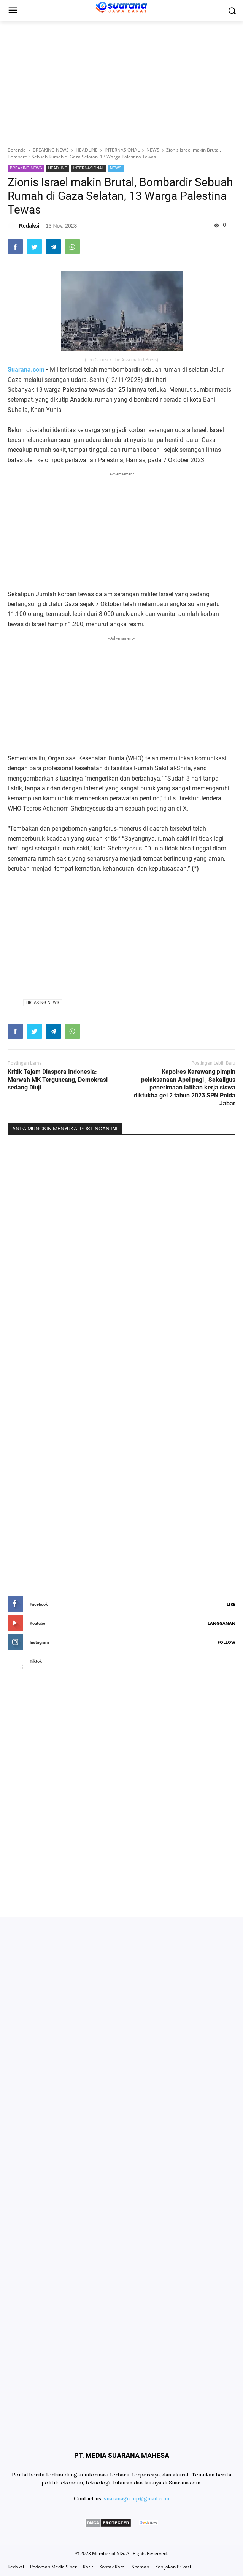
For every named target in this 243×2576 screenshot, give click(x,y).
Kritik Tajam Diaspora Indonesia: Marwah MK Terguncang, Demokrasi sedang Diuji (58, 1079)
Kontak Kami (112, 2566)
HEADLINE (57, 168)
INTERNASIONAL (88, 168)
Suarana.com (26, 369)
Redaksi (16, 2566)
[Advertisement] (121, 81)
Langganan (221, 1623)
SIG (120, 2553)
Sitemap (140, 2566)
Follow (226, 1642)
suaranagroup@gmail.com (136, 2498)
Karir (88, 2566)
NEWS (115, 168)
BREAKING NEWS (26, 168)
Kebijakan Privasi (173, 2566)
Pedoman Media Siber (53, 2566)
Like (231, 1604)
